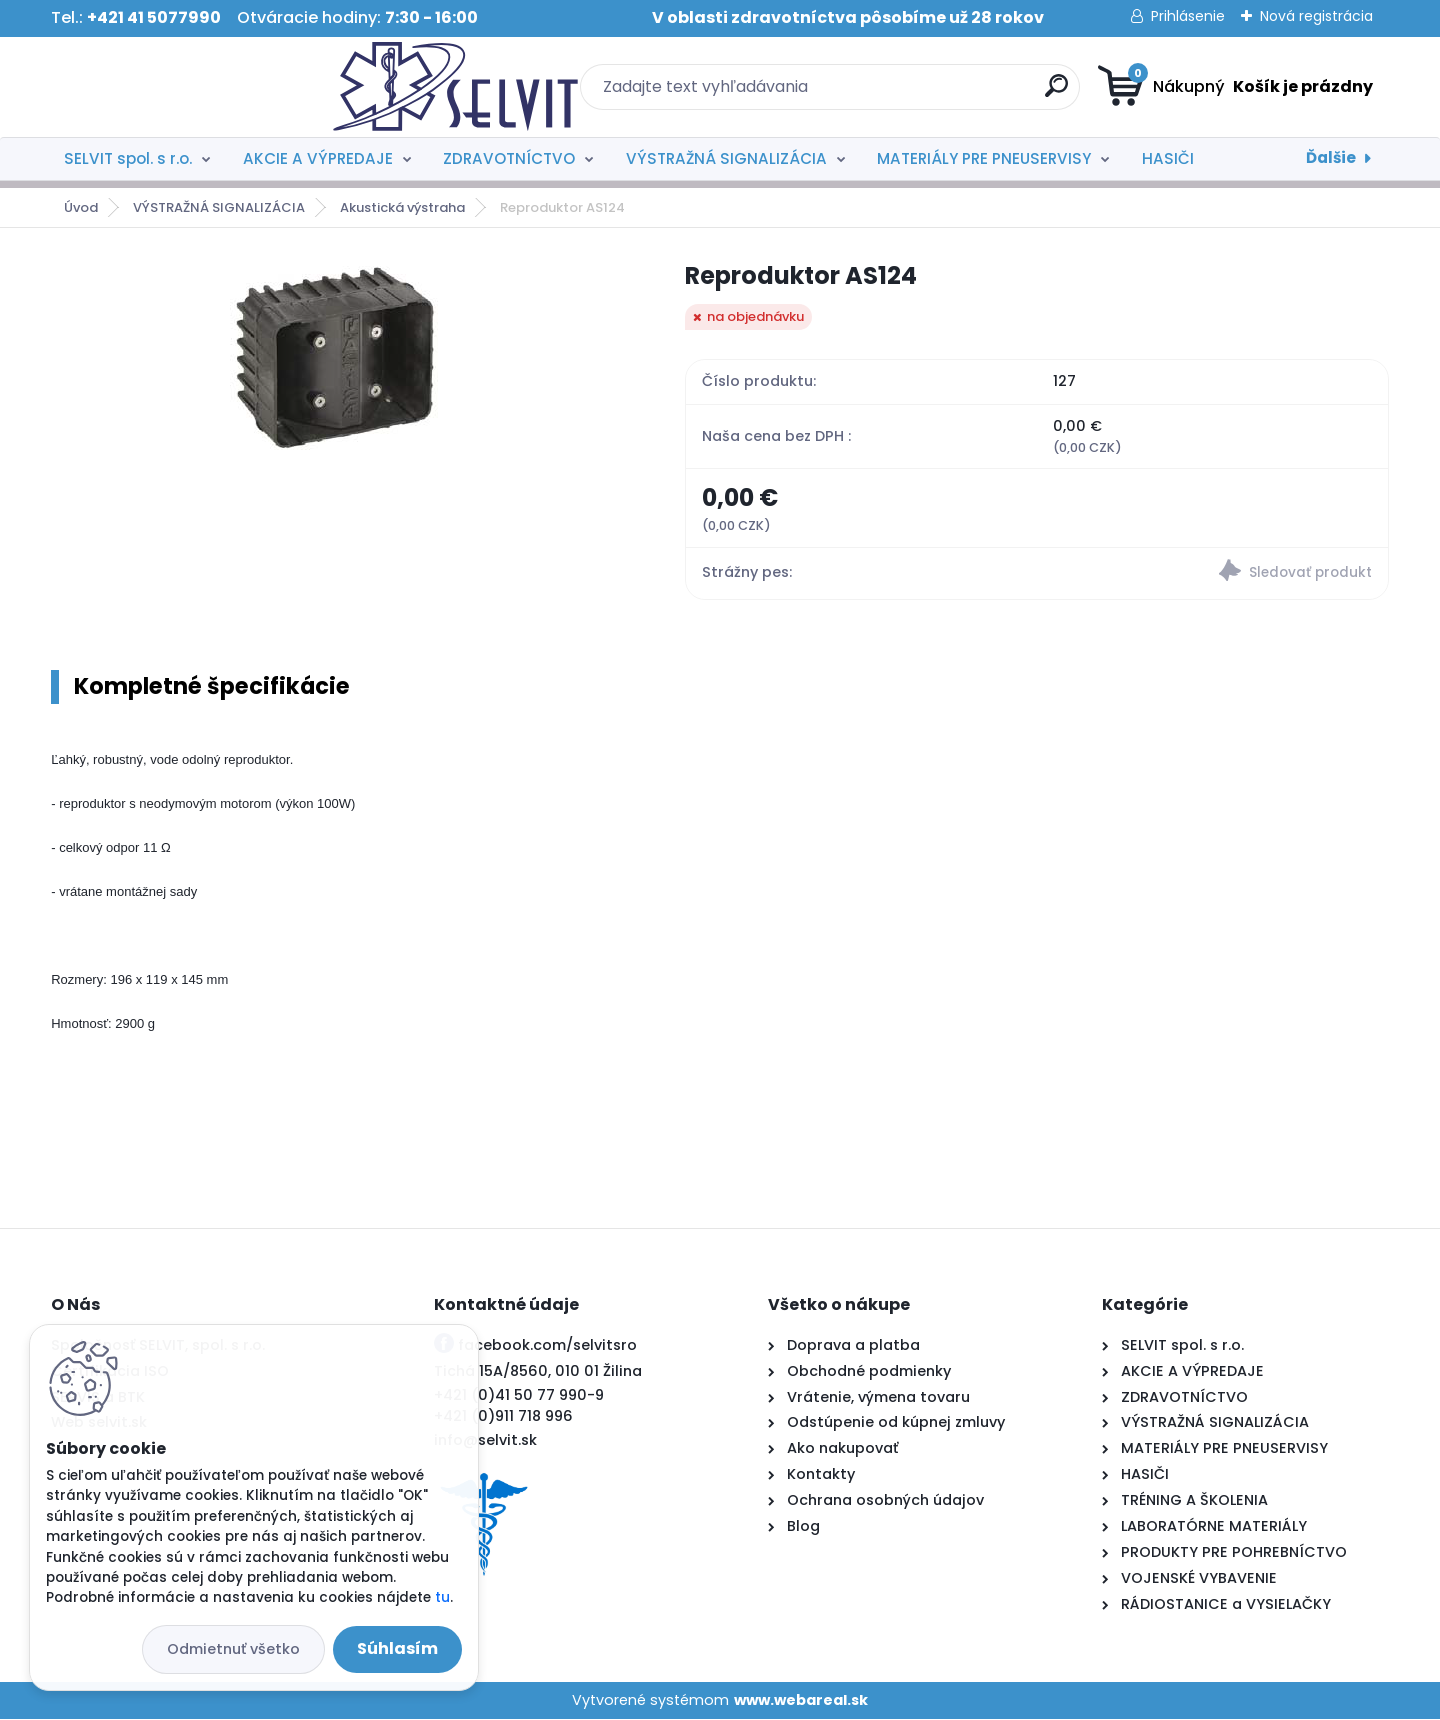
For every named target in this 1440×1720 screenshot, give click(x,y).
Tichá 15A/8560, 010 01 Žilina (538, 1371)
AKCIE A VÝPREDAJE (318, 158)
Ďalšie (1331, 157)
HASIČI (1168, 158)
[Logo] (173, 87)
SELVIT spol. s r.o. (128, 158)
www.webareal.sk (801, 1700)
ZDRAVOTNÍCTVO (509, 158)
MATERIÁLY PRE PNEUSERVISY (984, 158)
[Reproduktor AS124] (336, 356)
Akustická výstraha (402, 207)
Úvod (81, 207)
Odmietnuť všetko (233, 1649)
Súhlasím (397, 1648)
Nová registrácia (1316, 16)
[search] (915, 93)
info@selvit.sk (485, 1440)
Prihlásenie (1188, 16)
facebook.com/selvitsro (547, 1345)
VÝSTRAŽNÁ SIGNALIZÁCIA (726, 158)
